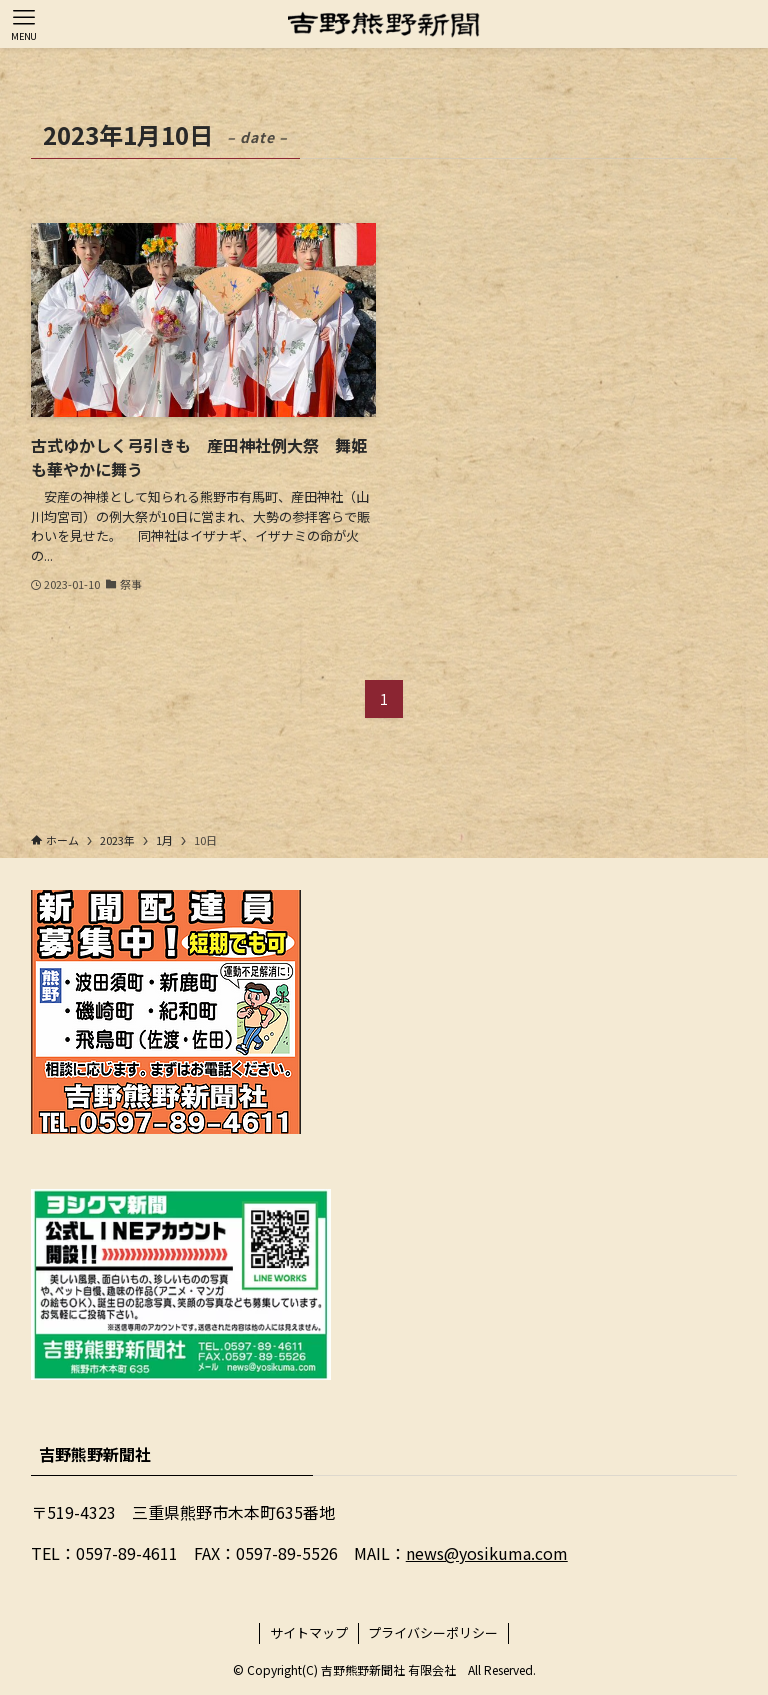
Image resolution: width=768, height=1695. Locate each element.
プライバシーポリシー (433, 1632)
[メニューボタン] (24, 24)
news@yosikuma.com (487, 1553)
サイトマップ (309, 1632)
